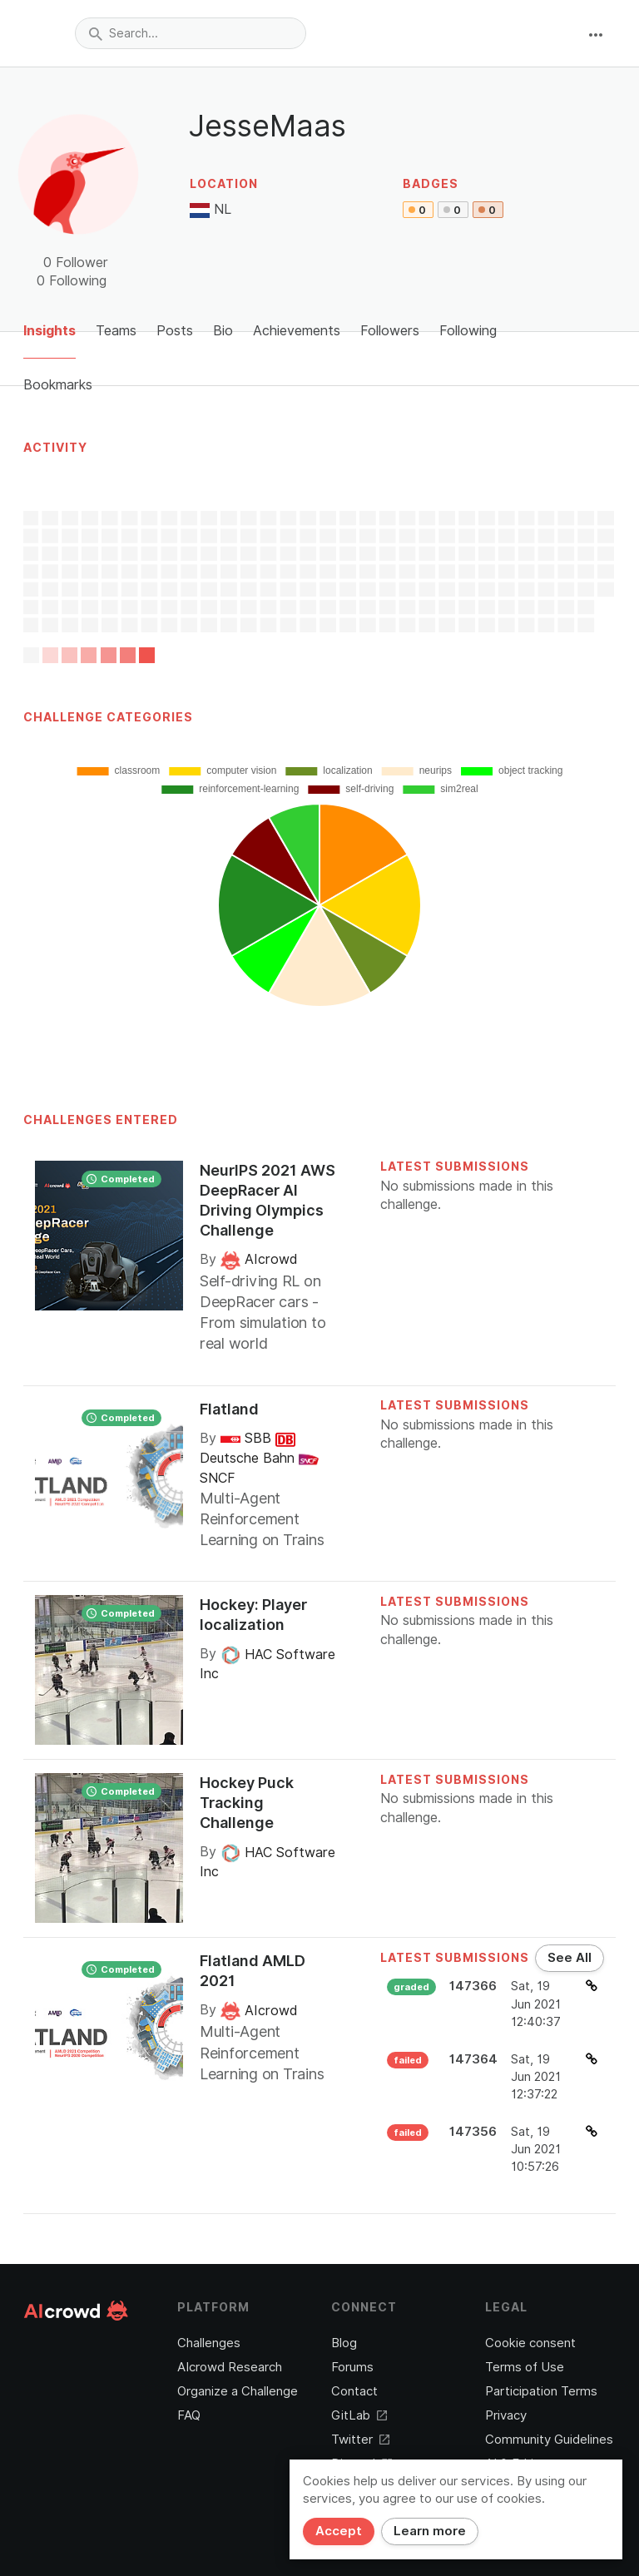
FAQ (189, 2415)
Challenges (208, 2343)
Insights (49, 331)
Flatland (229, 1409)
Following (468, 331)
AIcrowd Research (229, 2367)
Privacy (506, 2415)
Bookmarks (57, 385)
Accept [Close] (338, 2531)
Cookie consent (530, 2343)
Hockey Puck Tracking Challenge (247, 1802)
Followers (389, 331)
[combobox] (190, 33)
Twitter (360, 2439)
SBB (247, 1438)
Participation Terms (541, 2391)
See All (569, 1957)
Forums (352, 2367)
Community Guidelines (549, 2439)
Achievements (296, 331)
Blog (344, 2343)
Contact (354, 2391)
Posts (174, 331)
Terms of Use (524, 2367)
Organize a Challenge (237, 2391)
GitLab (359, 2415)
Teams (116, 331)
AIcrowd (258, 1259)
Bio (223, 331)
